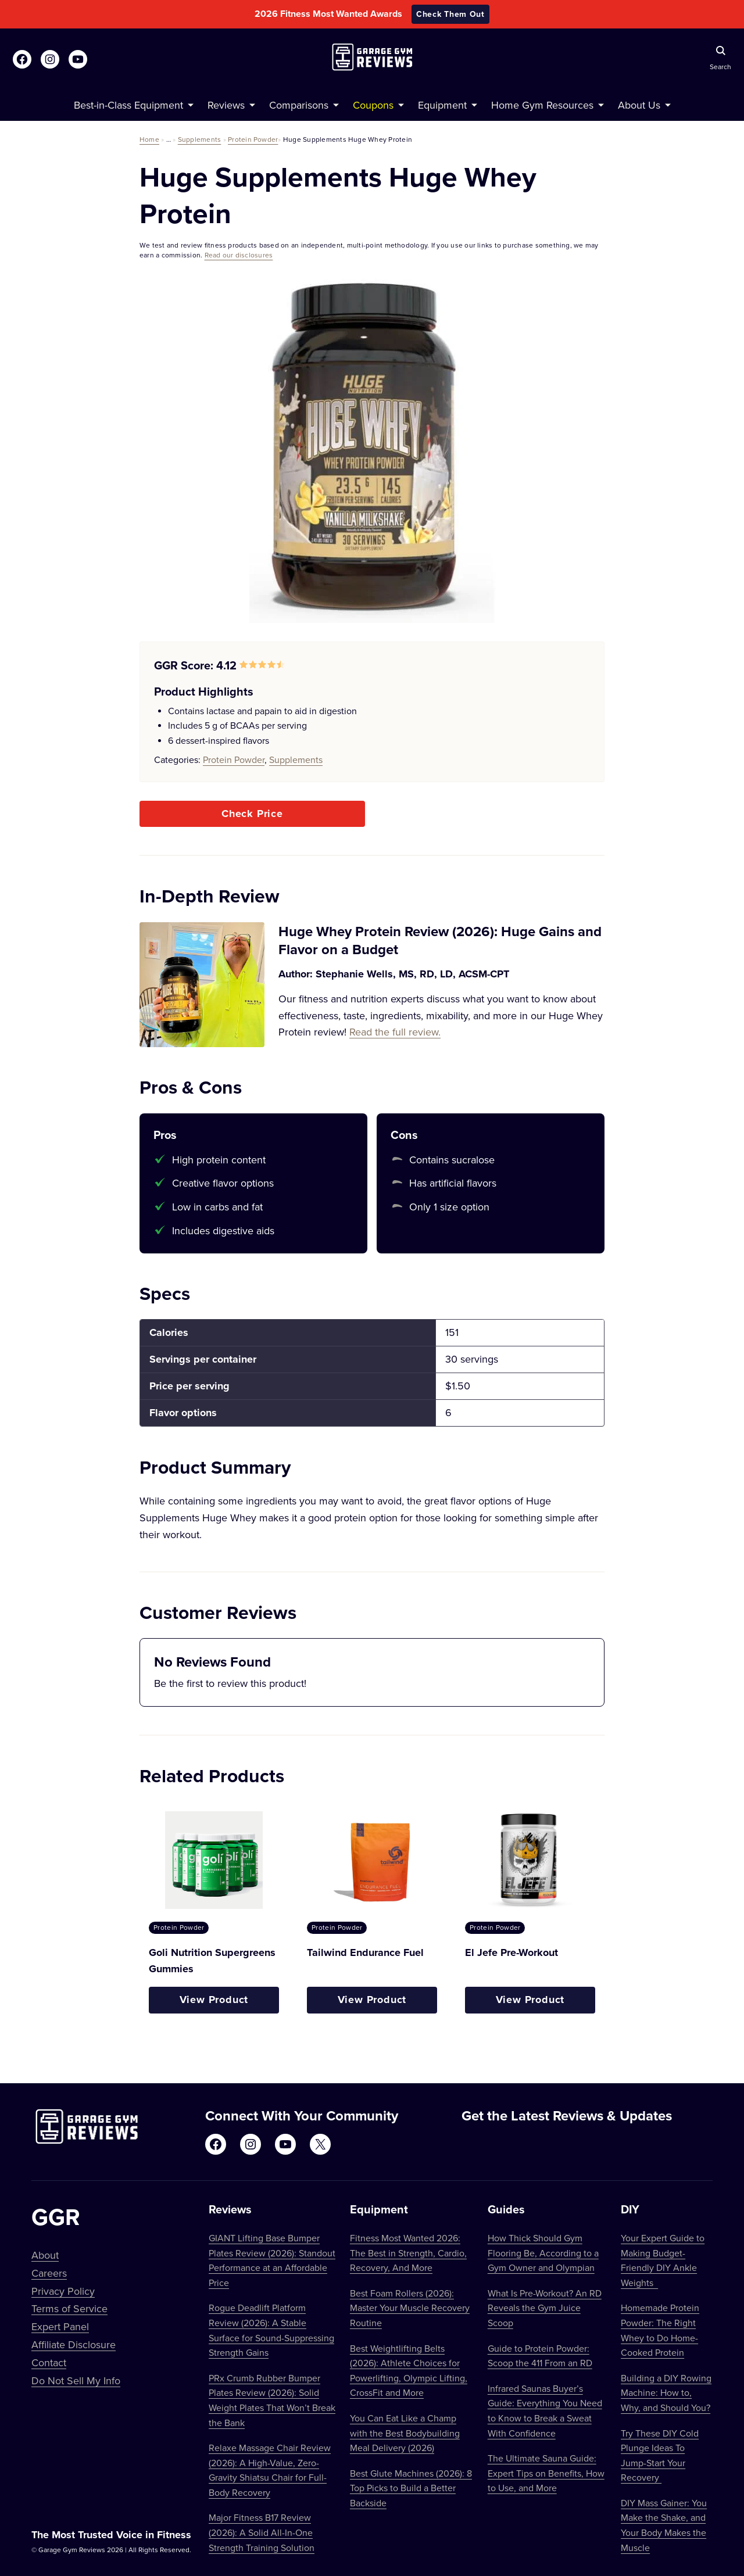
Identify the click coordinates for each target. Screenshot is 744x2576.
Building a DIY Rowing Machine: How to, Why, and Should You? (666, 2392)
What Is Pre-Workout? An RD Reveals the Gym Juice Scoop (545, 2308)
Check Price (252, 813)
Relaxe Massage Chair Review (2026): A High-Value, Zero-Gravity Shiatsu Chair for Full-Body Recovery (270, 2470)
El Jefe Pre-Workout (511, 1952)
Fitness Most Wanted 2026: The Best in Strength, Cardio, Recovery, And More (408, 2252)
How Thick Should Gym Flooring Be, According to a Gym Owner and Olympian (543, 2252)
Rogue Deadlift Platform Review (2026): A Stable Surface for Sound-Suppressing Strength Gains (271, 2330)
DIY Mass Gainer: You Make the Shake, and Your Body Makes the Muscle (664, 2525)
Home (149, 139)
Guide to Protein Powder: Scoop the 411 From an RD (540, 2356)
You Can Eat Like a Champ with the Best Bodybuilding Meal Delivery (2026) (405, 2433)
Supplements (199, 139)
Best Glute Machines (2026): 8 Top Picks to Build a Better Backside (411, 2488)
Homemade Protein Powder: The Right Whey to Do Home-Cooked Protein (660, 2330)
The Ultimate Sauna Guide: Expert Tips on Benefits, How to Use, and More (546, 2473)
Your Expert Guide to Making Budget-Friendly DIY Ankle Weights (662, 2260)
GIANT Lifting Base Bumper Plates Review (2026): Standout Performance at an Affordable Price (272, 2260)
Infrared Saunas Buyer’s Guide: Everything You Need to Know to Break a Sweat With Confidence (545, 2410)
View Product (214, 1999)
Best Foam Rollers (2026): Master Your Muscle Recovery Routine (410, 2308)
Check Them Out (450, 14)
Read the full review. (395, 1031)
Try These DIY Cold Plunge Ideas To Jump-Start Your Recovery (660, 2455)
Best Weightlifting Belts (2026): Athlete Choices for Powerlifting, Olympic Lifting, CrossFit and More (408, 2370)
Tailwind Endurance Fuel (365, 1952)
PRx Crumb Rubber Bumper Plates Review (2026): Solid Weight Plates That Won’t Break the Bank (272, 2400)
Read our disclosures (239, 255)
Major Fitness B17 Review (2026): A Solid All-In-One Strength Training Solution (261, 2532)
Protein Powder (253, 139)
